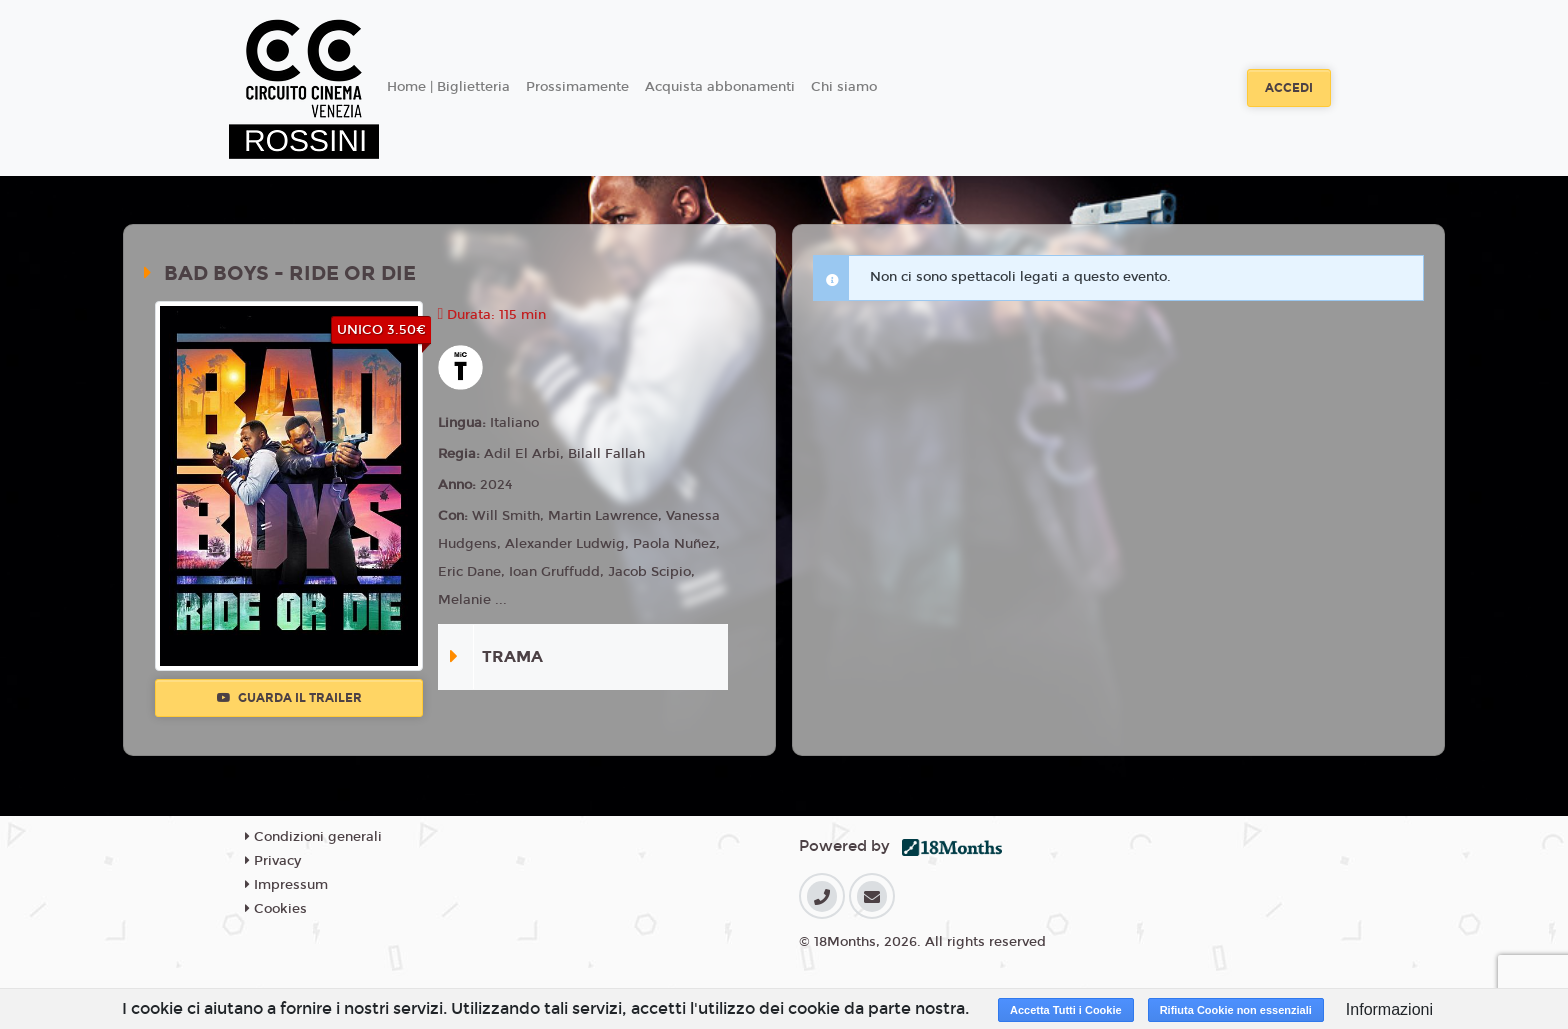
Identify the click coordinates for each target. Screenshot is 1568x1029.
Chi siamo (844, 87)
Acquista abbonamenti (720, 87)
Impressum (286, 885)
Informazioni (1389, 1009)
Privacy (273, 861)
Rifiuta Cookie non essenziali (1236, 1010)
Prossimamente (577, 87)
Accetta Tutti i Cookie (1066, 1010)
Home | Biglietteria (448, 87)
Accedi (1289, 88)
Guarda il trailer (289, 698)
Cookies (276, 909)
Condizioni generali (313, 837)
